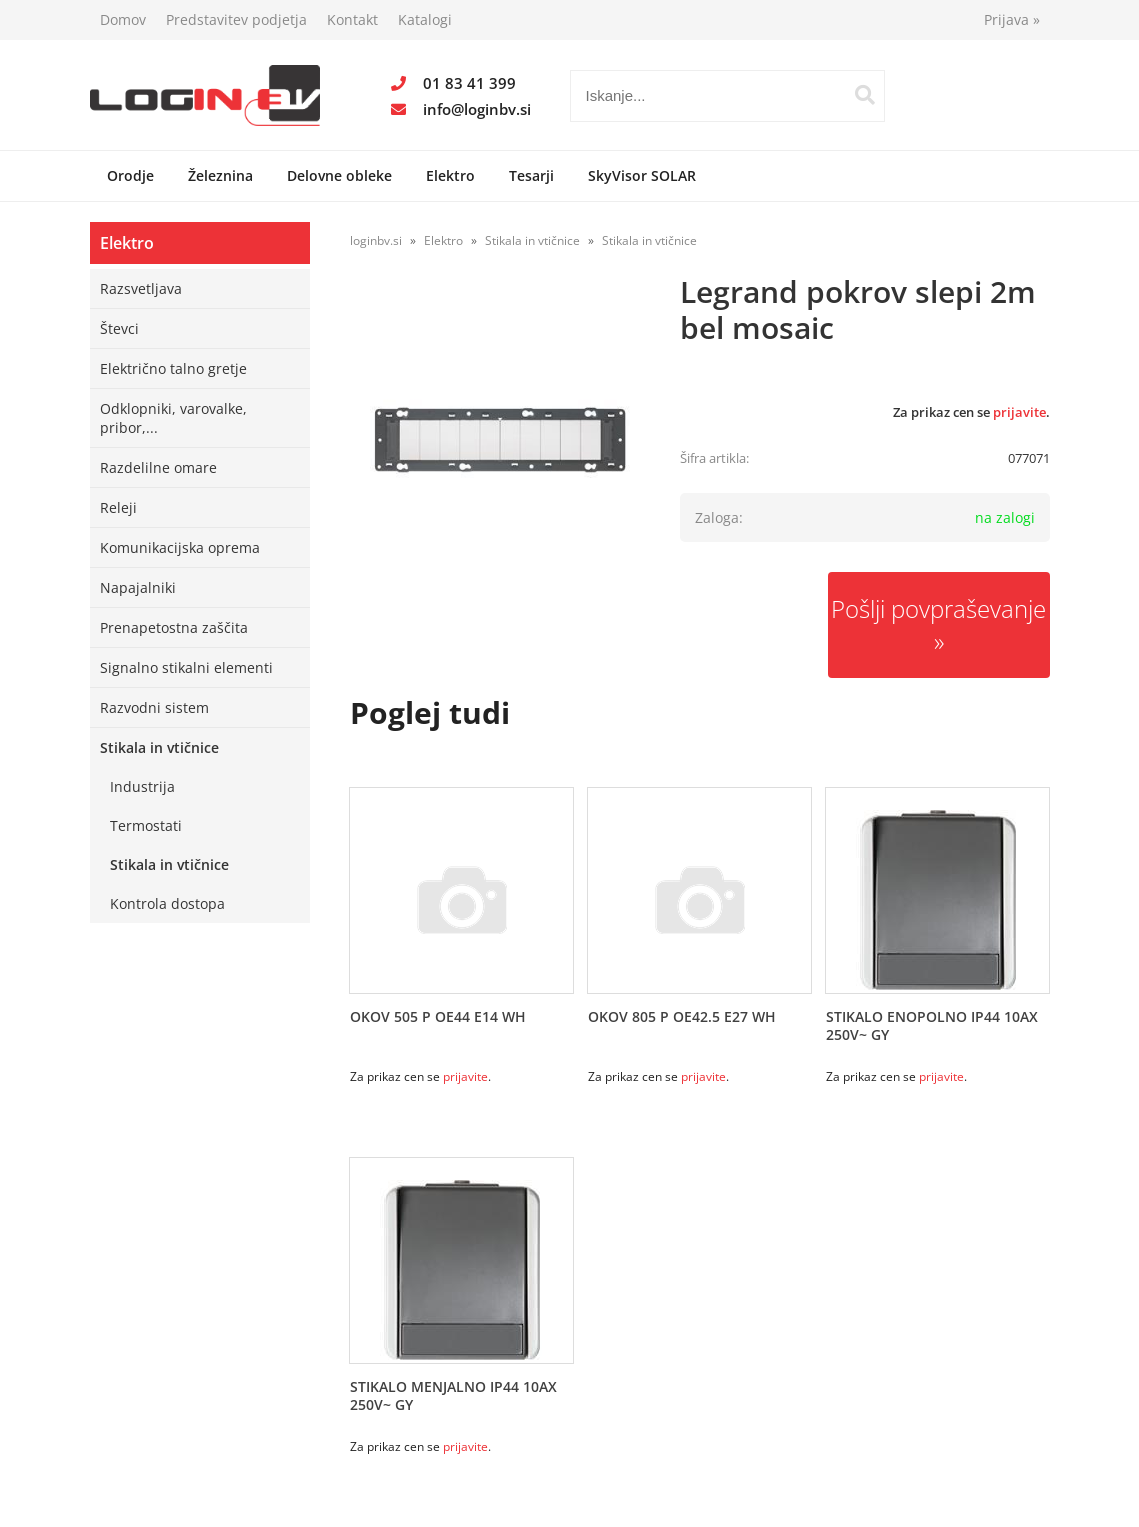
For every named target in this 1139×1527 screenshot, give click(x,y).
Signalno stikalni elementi (186, 667)
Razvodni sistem (154, 707)
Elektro (450, 175)
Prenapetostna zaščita (174, 627)
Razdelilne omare (158, 467)
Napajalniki (138, 587)
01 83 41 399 (469, 83)
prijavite (1019, 412)
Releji (118, 507)
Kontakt (352, 19)
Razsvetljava (141, 288)
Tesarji (531, 175)
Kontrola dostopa (167, 903)
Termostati (146, 825)
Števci (119, 328)
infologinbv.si (477, 109)
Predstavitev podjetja (236, 19)
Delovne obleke (339, 175)
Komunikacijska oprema (180, 547)
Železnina (220, 175)
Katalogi (425, 19)
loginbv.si (376, 240)
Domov (123, 19)
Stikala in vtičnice (159, 747)
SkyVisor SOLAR (642, 175)
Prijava (1012, 19)
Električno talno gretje (173, 368)
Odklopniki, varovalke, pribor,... (173, 418)
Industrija (142, 786)
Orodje (130, 175)
